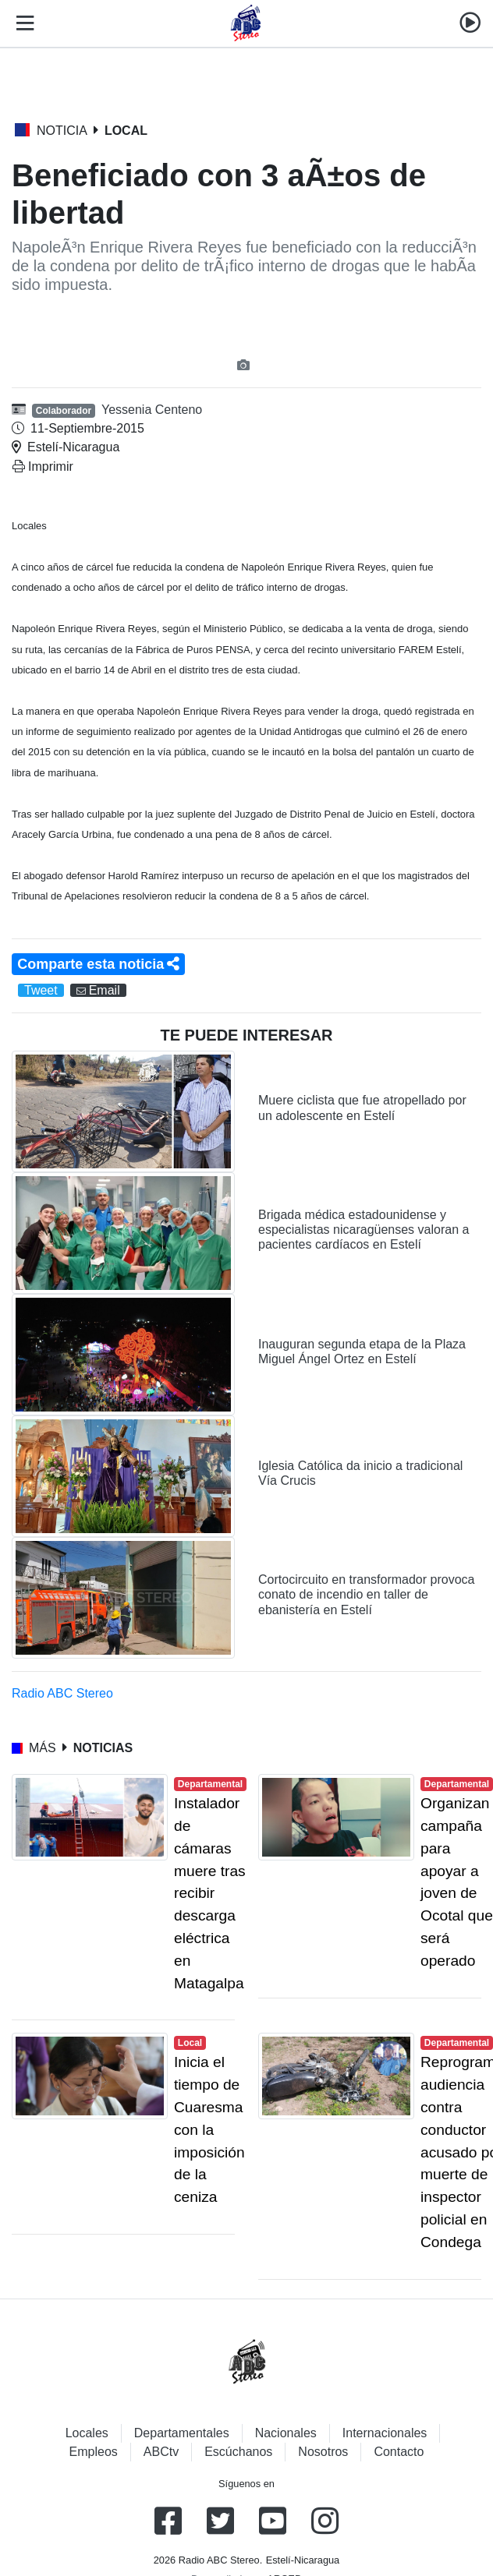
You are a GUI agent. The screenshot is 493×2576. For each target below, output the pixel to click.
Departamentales (181, 2433)
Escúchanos (238, 2451)
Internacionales (384, 2433)
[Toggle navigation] (22, 23)
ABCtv (161, 2451)
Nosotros (323, 2451)
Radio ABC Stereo (62, 1693)
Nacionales (286, 2433)
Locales (87, 2433)
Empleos (93, 2451)
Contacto (399, 2451)
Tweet (41, 990)
